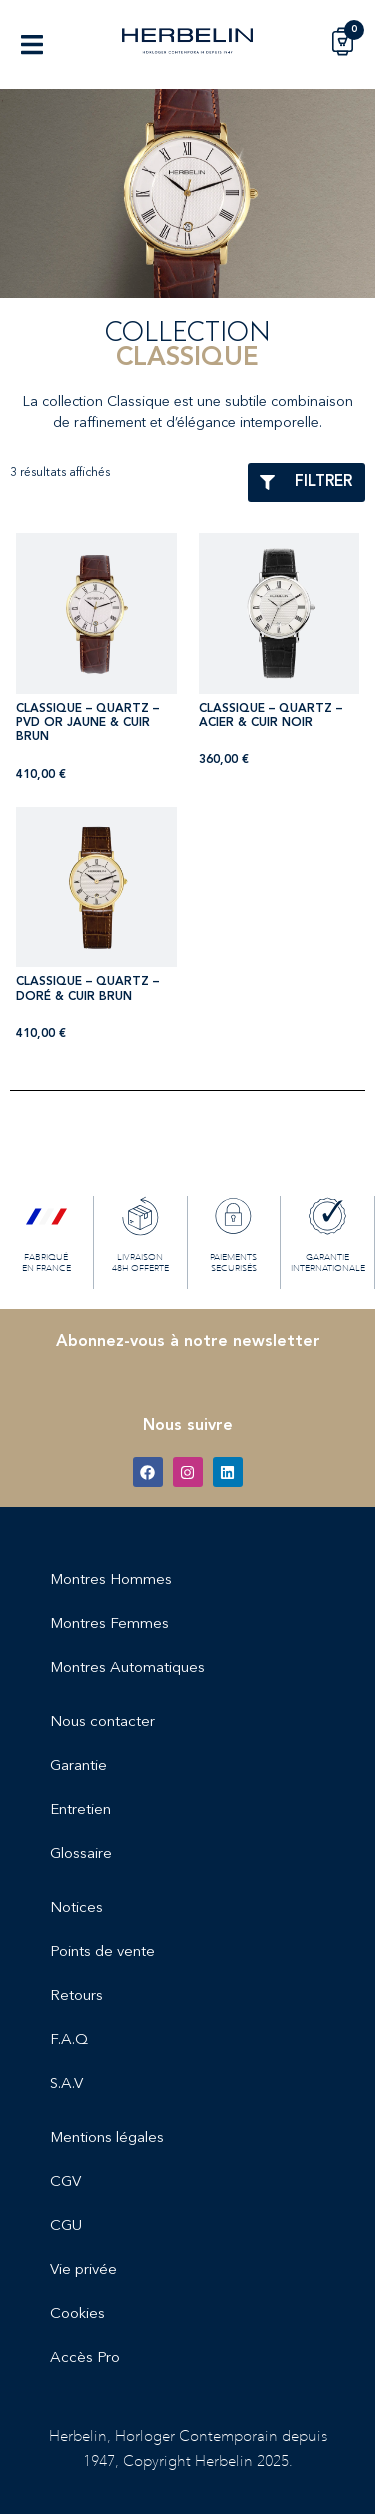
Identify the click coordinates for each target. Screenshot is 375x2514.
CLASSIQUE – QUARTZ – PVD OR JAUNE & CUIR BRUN (87, 723)
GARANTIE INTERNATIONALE (328, 1262)
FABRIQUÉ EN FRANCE (46, 1262)
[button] (31, 44)
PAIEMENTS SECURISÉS (233, 1262)
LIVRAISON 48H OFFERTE (140, 1262)
